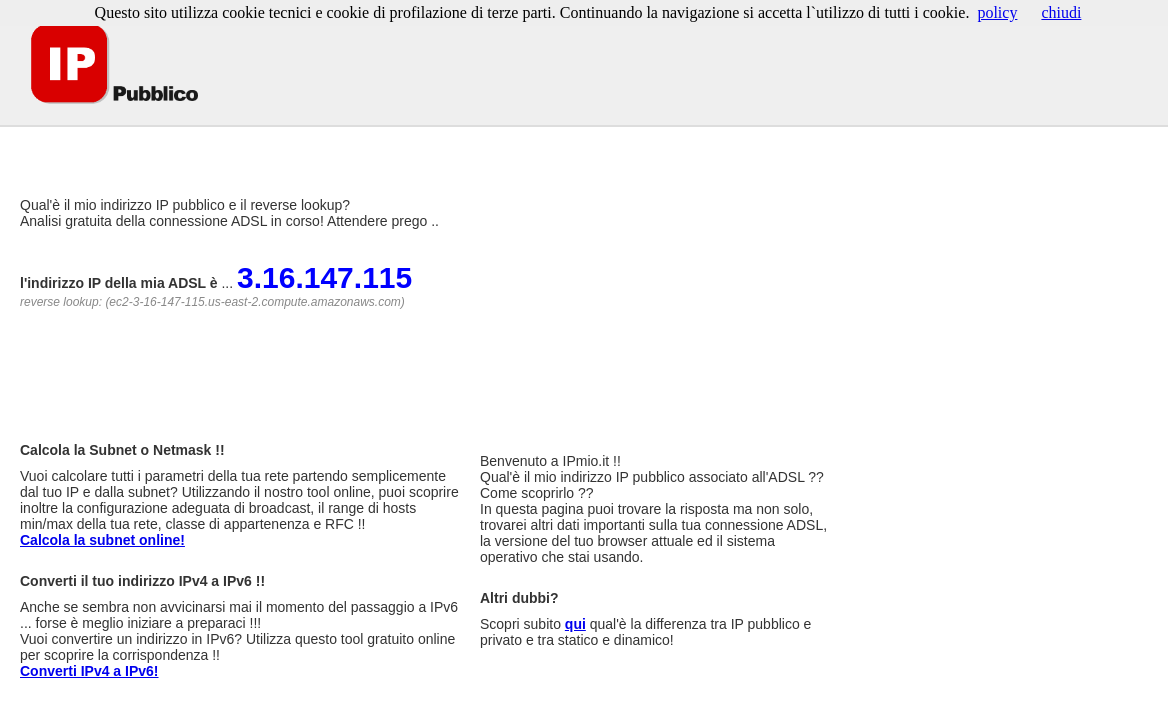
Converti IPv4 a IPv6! (89, 671)
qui (575, 624)
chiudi (1061, 12)
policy (997, 12)
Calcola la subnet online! (102, 540)
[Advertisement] (369, 139)
